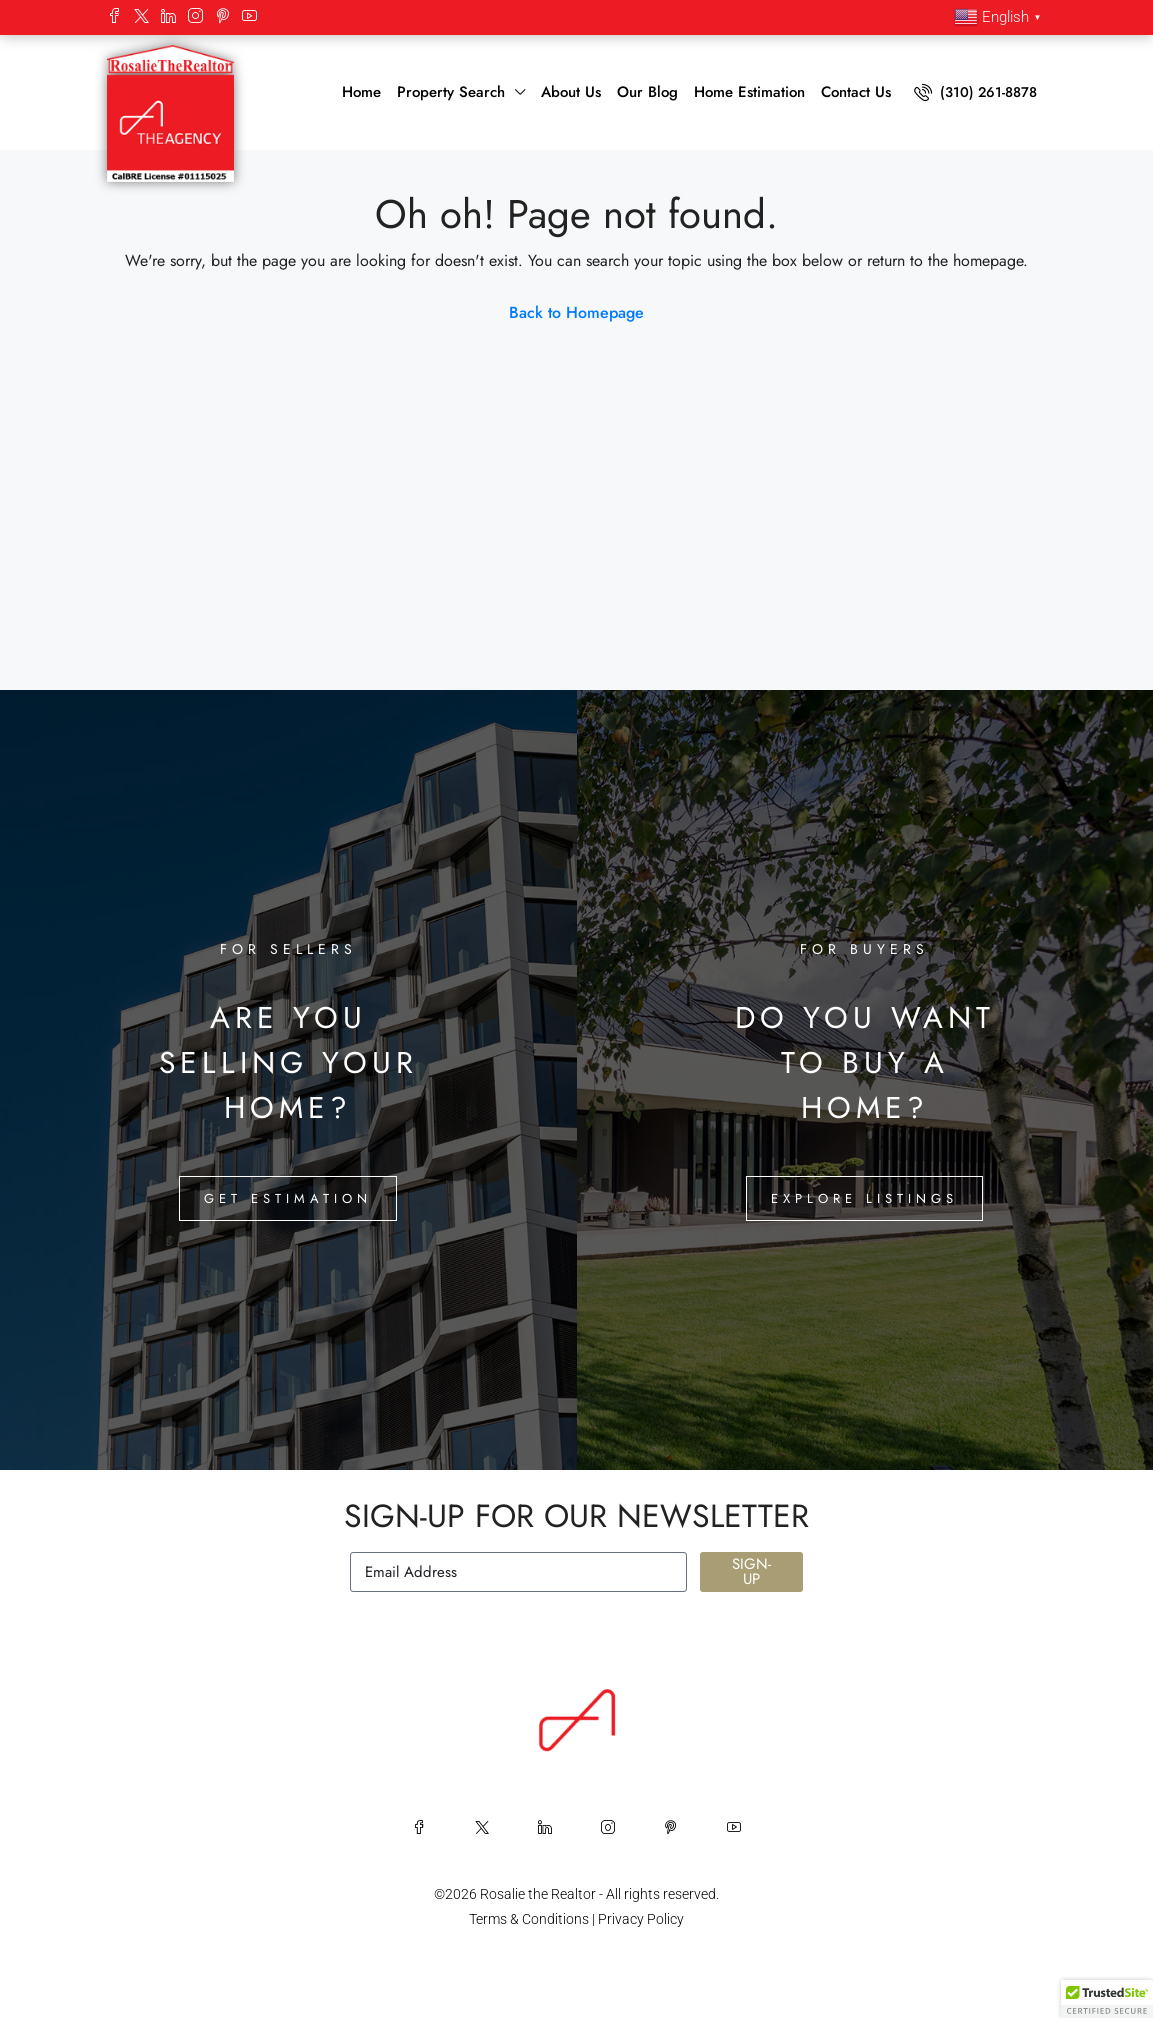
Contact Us (856, 92)
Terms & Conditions (529, 1919)
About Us (571, 92)
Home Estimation (749, 92)
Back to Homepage (576, 312)
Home (361, 92)
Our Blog (647, 92)
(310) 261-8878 (975, 92)
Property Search (451, 92)
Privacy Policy (641, 1919)
